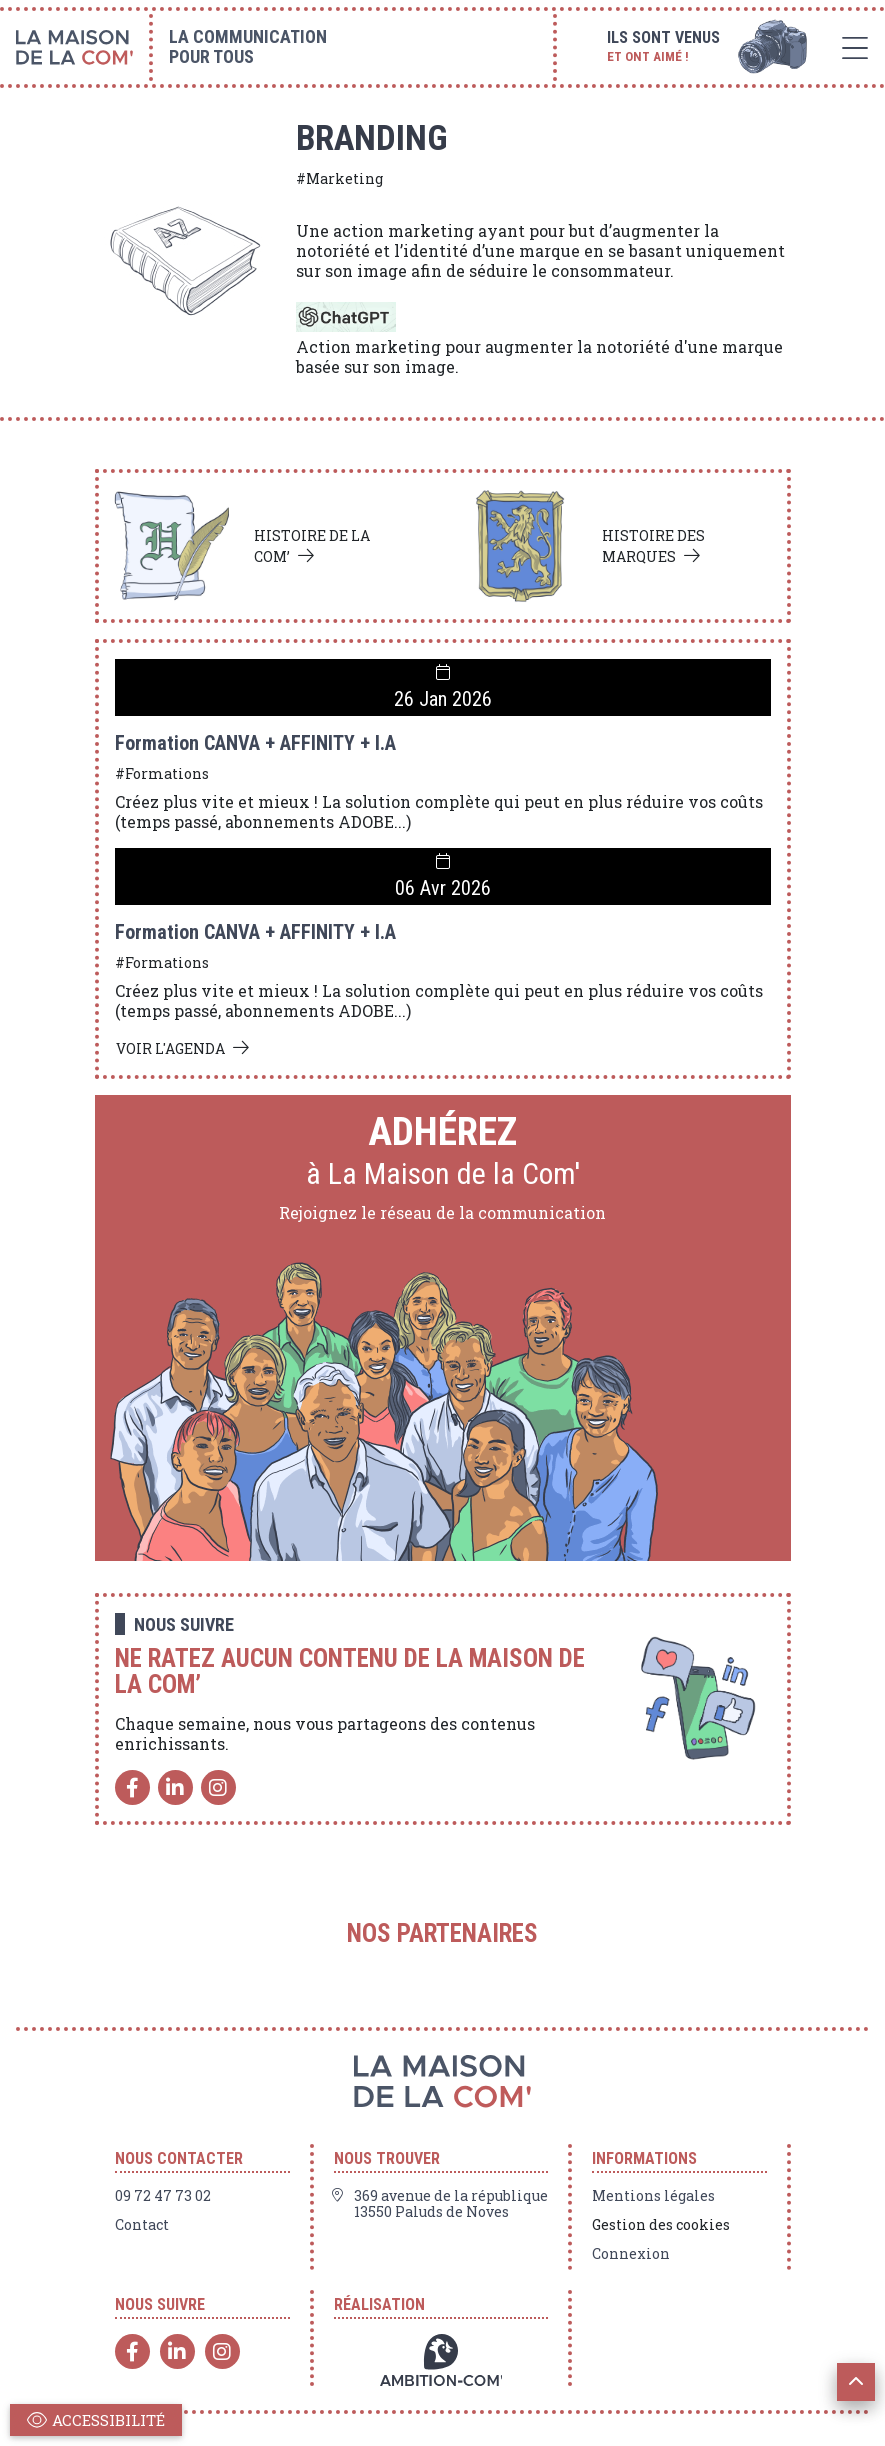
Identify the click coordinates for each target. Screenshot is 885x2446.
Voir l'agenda (170, 1048)
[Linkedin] (175, 1787)
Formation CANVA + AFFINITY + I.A (255, 743)
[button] (856, 2382)
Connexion (631, 2254)
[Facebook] (132, 1787)
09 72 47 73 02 (163, 2196)
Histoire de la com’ (312, 546)
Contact (142, 2225)
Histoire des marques (653, 546)
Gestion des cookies (661, 2225)
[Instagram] (218, 1787)
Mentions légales (653, 2196)
